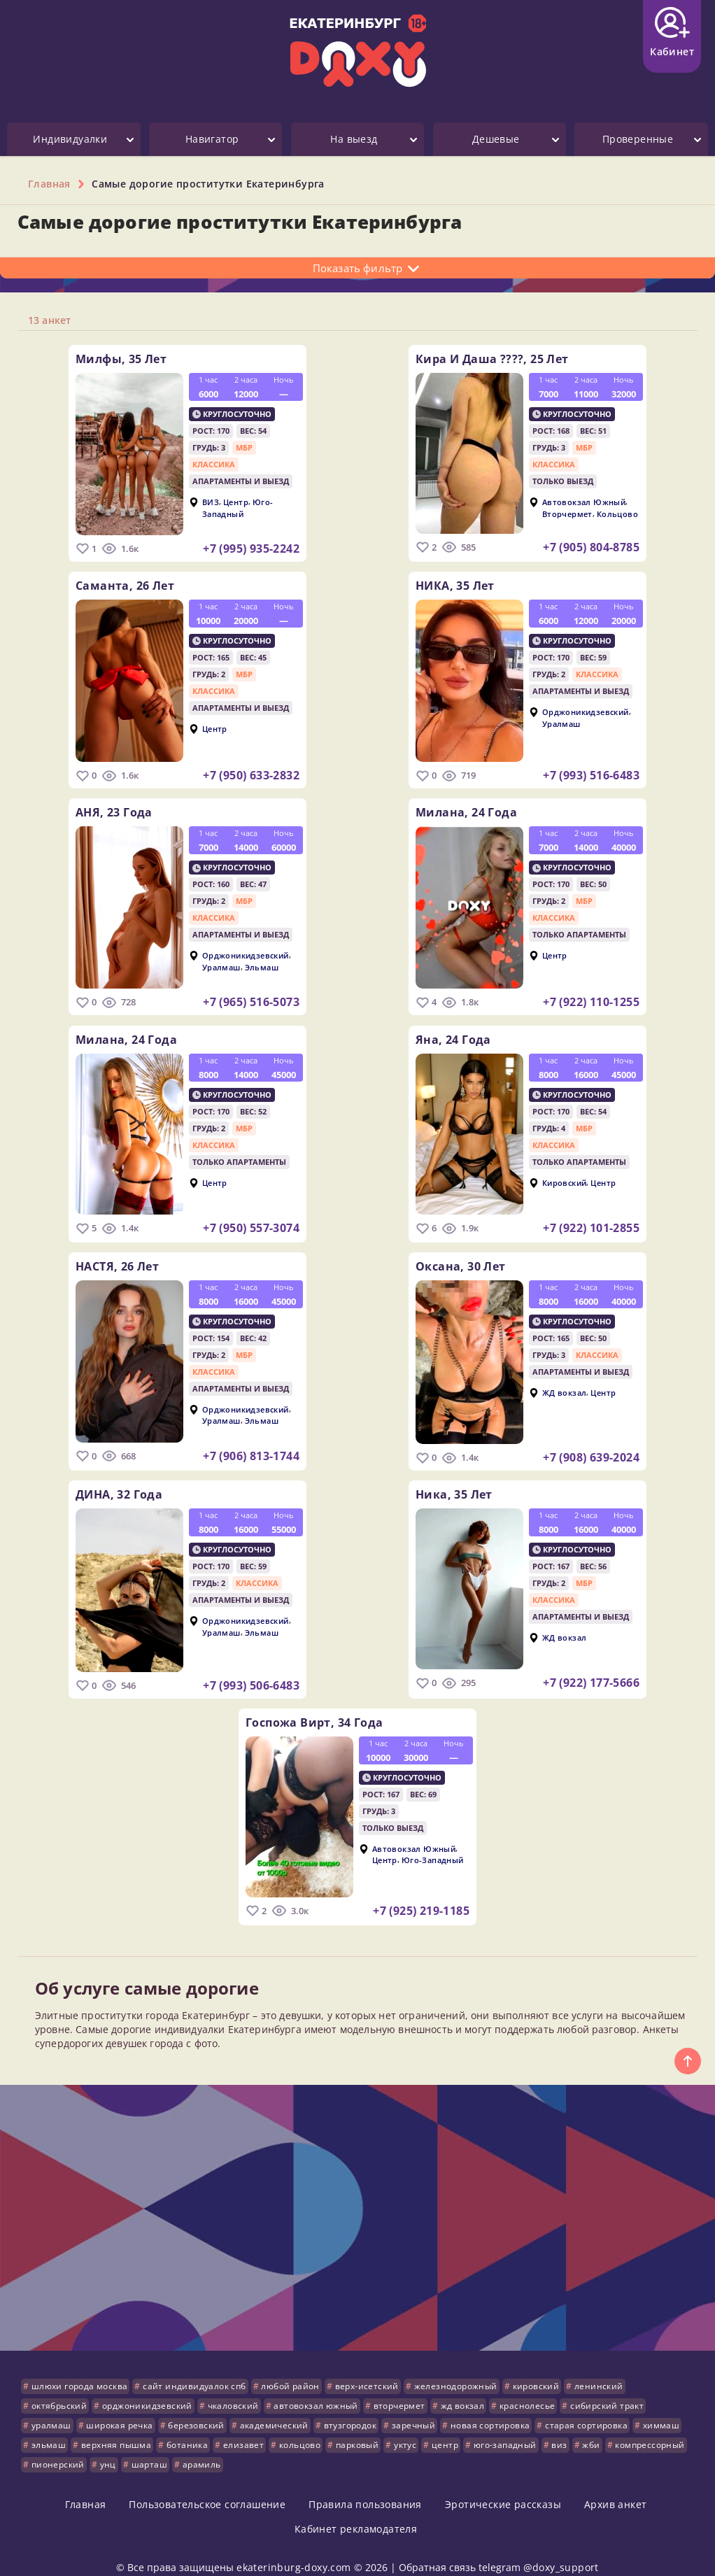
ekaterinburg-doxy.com (293, 2547)
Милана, (466, 806)
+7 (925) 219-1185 (421, 1893)
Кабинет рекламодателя (356, 2509)
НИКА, (455, 582)
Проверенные (637, 139)
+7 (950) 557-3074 (251, 1219)
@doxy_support (561, 2547)
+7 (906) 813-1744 (251, 1444)
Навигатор (212, 139)
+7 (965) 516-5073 (251, 996)
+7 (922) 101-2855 (591, 1219)
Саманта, (125, 582)
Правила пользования (365, 2484)
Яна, (453, 1030)
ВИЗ (210, 502)
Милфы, (121, 359)
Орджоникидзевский (585, 709)
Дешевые (496, 139)
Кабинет (672, 32)
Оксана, (461, 1254)
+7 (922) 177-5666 (591, 1668)
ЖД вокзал (564, 1380)
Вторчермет (567, 513)
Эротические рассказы (503, 2484)
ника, (454, 1480)
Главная (85, 2484)
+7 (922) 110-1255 (591, 996)
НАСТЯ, (117, 1254)
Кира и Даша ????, (492, 359)
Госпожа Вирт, (314, 1705)
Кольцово (617, 513)
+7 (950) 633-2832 (251, 772)
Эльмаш (261, 961)
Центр (235, 502)
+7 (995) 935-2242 (251, 548)
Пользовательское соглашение (207, 2484)
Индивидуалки (70, 139)
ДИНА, (119, 1480)
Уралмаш (561, 720)
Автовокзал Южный (583, 502)
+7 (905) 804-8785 (591, 547)
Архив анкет (615, 2484)
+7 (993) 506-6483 (251, 1670)
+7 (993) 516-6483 (591, 772)
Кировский (564, 1173)
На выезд (353, 139)
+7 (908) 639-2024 (591, 1446)
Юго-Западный (238, 508)
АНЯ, (114, 806)
